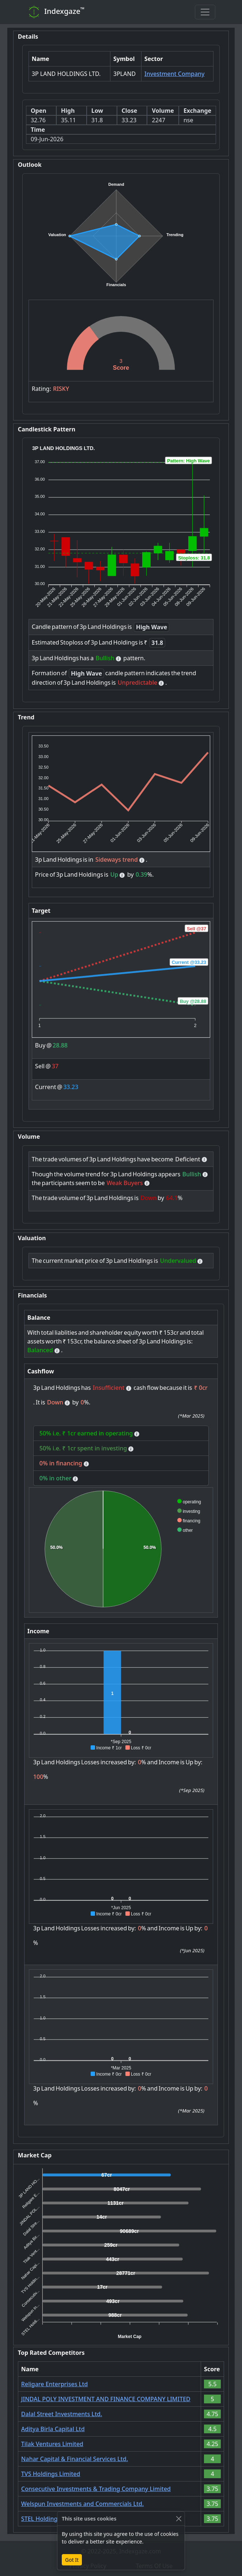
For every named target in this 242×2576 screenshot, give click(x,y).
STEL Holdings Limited (52, 2519)
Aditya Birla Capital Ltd (53, 2429)
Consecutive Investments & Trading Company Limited (96, 2489)
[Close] (178, 2518)
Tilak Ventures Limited (52, 2444)
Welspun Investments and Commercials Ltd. (82, 2504)
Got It (72, 2559)
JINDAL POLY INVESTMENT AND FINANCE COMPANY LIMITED (105, 2399)
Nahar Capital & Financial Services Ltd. (74, 2459)
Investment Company (174, 74)
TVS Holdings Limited (50, 2474)
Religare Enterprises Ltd (54, 2384)
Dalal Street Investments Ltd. (61, 2414)
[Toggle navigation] (205, 12)
